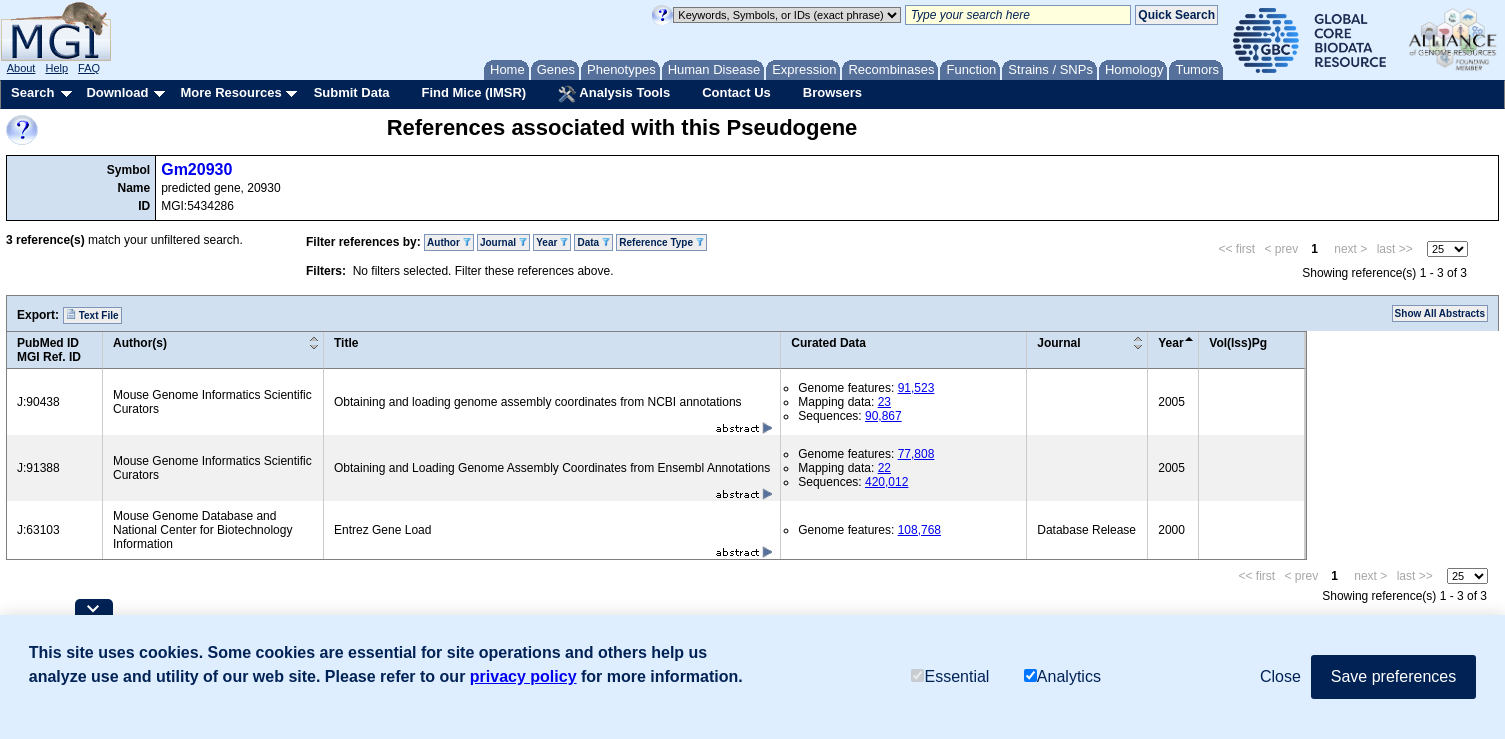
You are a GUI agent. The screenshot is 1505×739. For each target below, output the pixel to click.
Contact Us (736, 92)
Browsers (832, 92)
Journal (503, 242)
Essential (950, 676)
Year (552, 242)
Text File (92, 315)
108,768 (919, 530)
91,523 (916, 388)
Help (56, 68)
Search (32, 92)
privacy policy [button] (523, 676)
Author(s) (140, 343)
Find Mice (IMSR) (473, 92)
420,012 (886, 482)
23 (884, 402)
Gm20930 (196, 169)
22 (884, 468)
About (21, 68)
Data (593, 242)
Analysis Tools (614, 94)
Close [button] (1280, 676)
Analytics (1062, 676)
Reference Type (661, 242)
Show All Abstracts (1440, 313)
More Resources (230, 92)
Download (117, 92)
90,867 (883, 416)
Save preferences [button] (1393, 676)
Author (449, 242)
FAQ (89, 68)
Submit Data (352, 92)
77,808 (916, 454)
